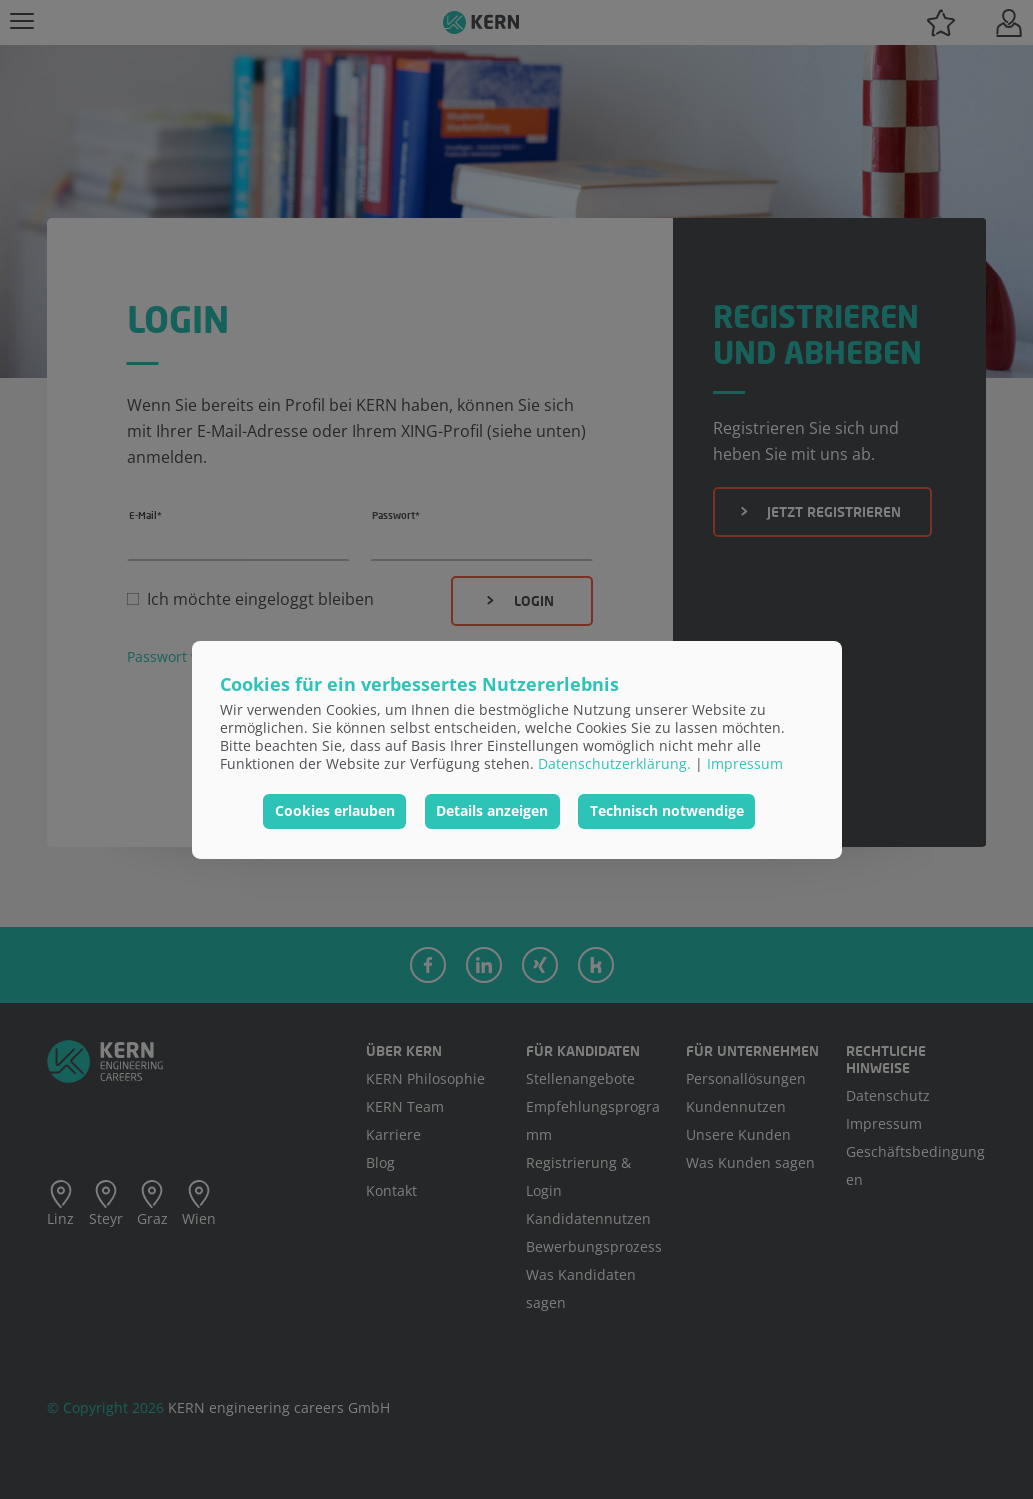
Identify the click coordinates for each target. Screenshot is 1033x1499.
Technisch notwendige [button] (667, 810)
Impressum (745, 763)
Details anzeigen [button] (492, 810)
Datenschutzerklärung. (614, 763)
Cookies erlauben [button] (335, 810)
